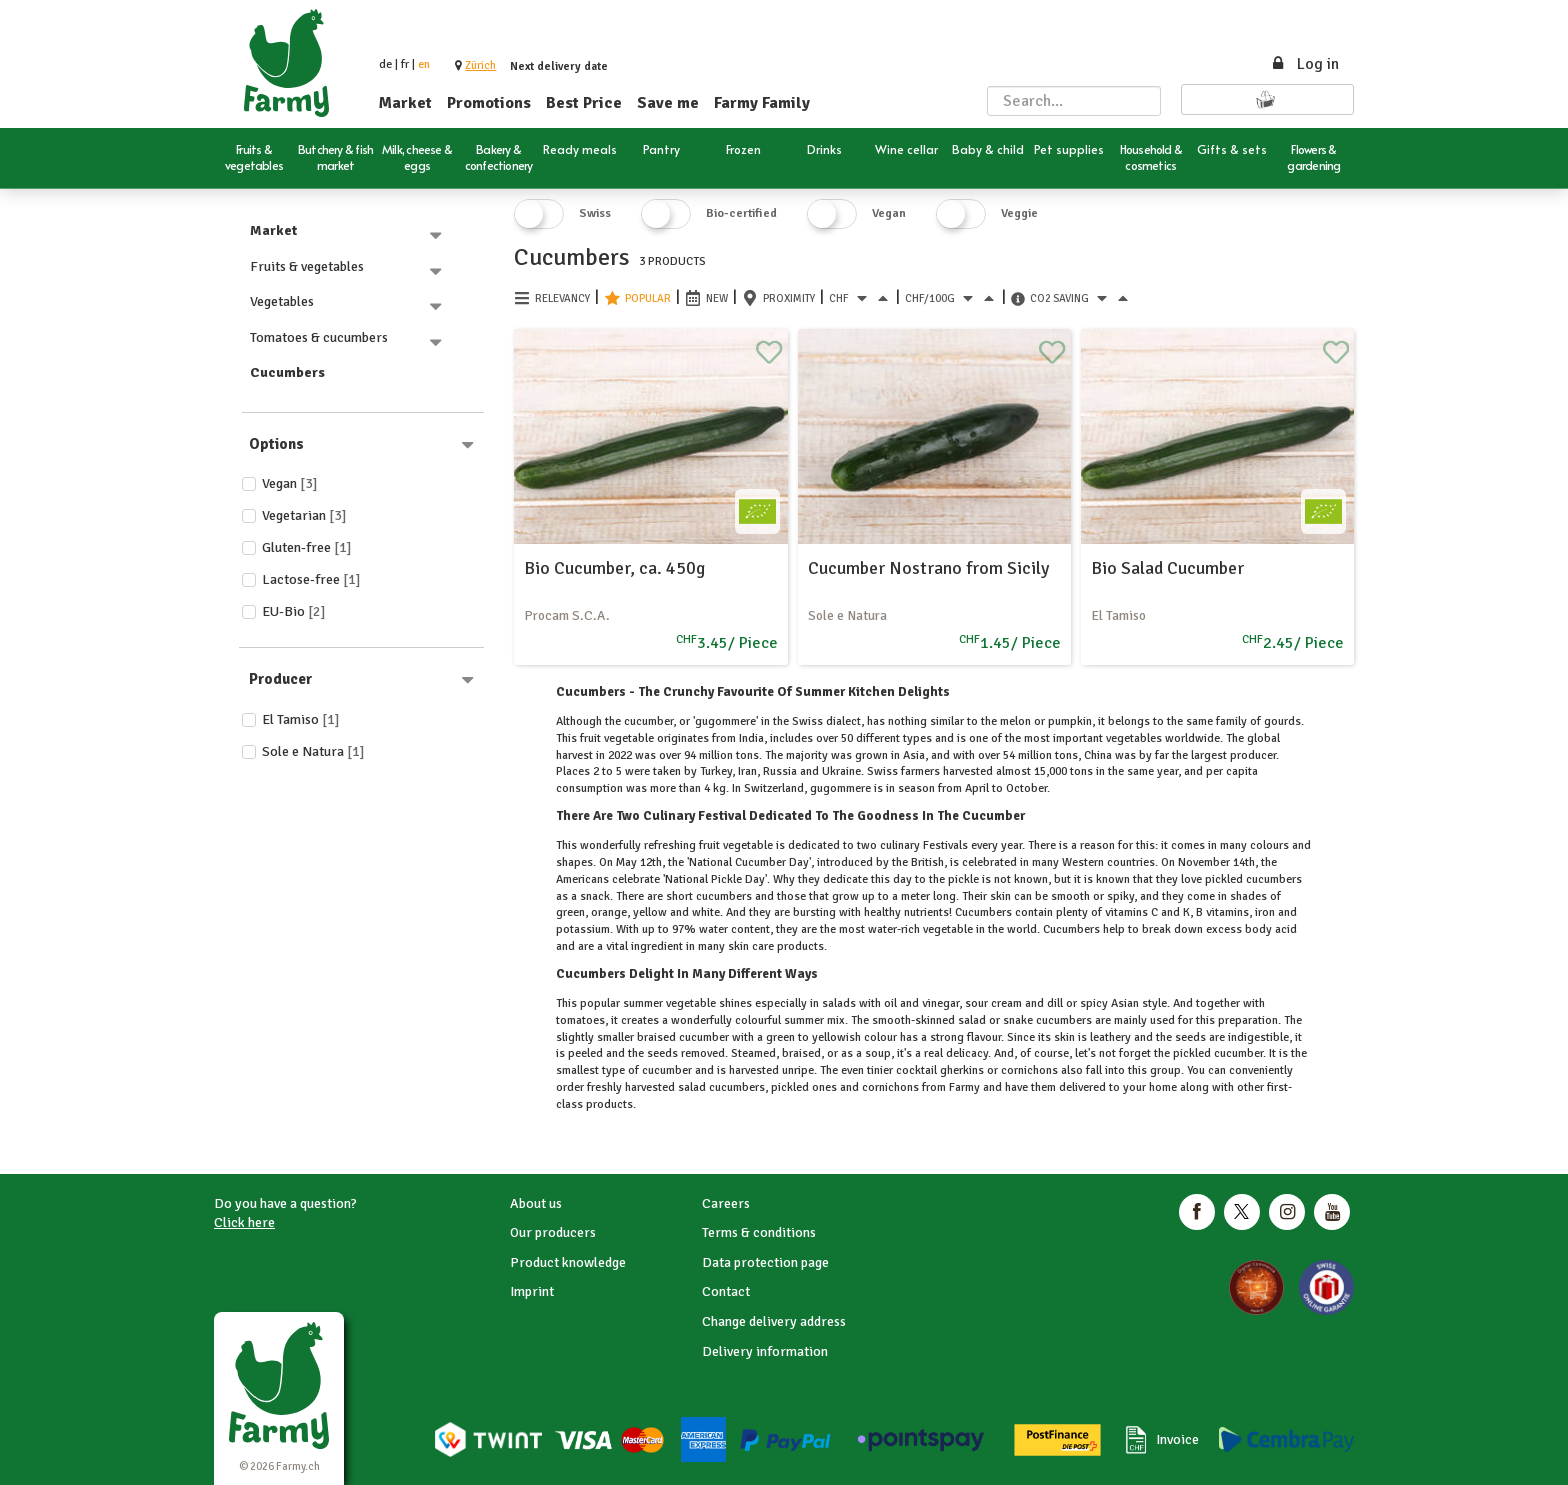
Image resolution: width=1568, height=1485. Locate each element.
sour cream (993, 1003)
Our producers (553, 1232)
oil (890, 1003)
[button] (480, 65)
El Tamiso (301, 719)
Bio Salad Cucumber (1167, 568)
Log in (1304, 64)
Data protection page (765, 1262)
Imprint (532, 1291)
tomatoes (580, 1020)
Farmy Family (762, 103)
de (385, 64)
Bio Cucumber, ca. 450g (614, 568)
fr (405, 64)
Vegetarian (304, 515)
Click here (244, 1222)
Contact (726, 1291)
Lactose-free (311, 579)
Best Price (584, 103)
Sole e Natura (313, 751)
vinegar (939, 1003)
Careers (726, 1203)
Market (405, 103)
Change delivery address (774, 1321)
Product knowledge (568, 1262)
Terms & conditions (759, 1232)
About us (536, 1203)
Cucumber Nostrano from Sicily (928, 568)
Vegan (290, 483)
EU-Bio (294, 611)
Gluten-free (307, 547)
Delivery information (765, 1351)
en (424, 64)
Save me (668, 103)
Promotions (489, 103)
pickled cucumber (1216, 1053)
